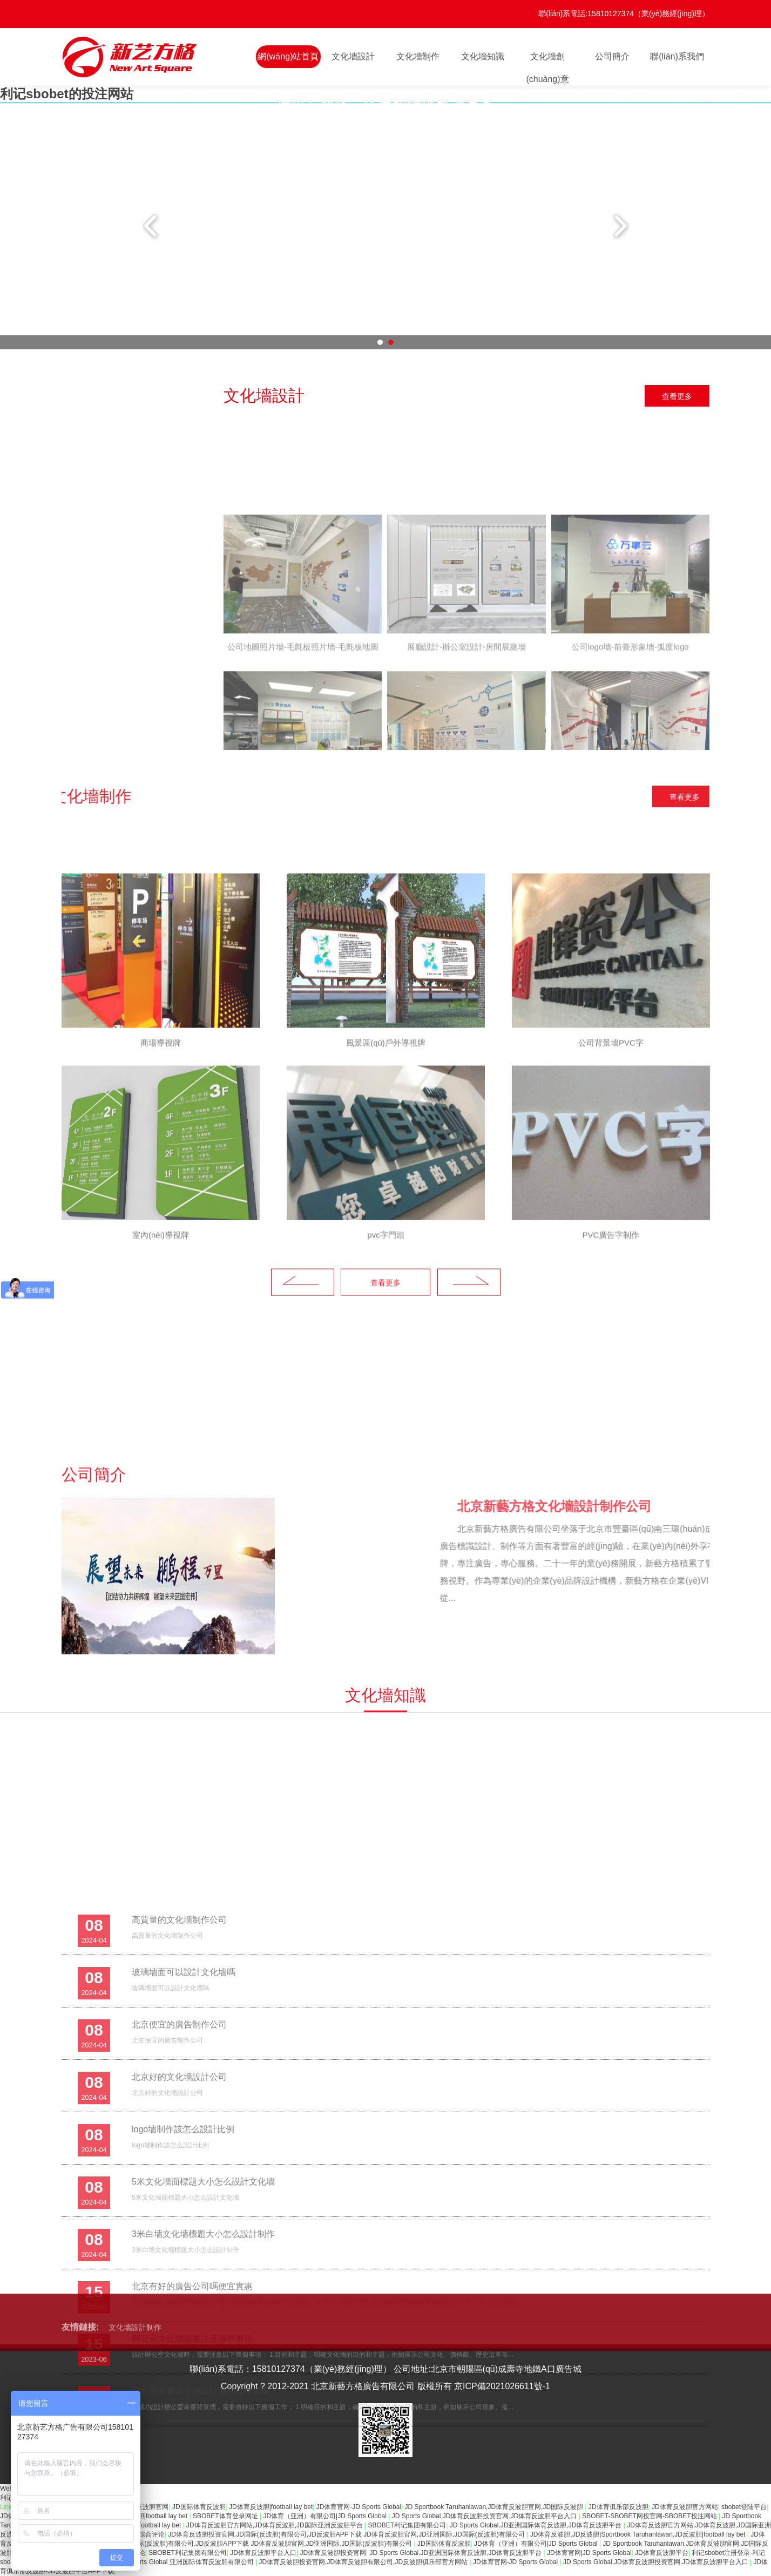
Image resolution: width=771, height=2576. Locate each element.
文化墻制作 (417, 56)
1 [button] (380, 342)
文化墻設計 (353, 56)
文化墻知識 (482, 56)
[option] (160, 1381)
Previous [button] (152, 226)
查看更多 (677, 396)
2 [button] (391, 342)
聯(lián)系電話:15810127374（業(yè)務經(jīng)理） (623, 13)
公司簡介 (612, 56)
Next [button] (618, 226)
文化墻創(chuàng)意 (547, 60)
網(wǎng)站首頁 (288, 56)
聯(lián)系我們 (677, 56)
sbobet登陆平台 (744, 2507)
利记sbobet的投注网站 (66, 93)
